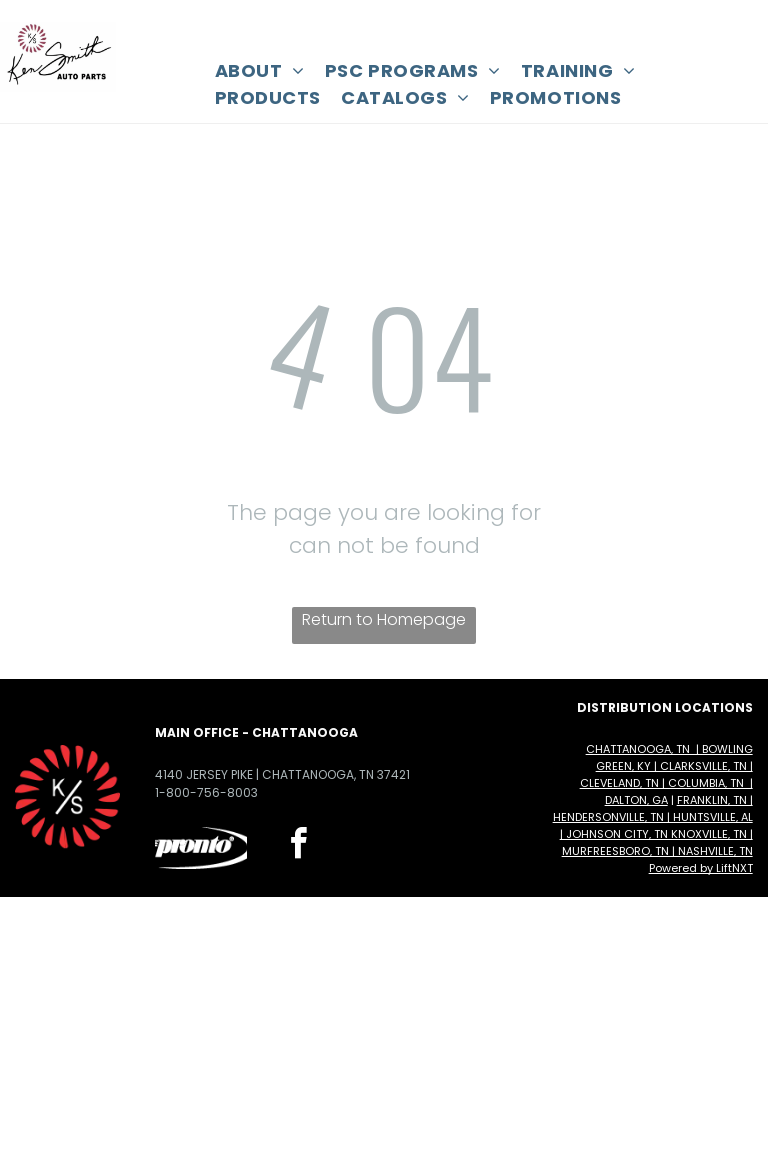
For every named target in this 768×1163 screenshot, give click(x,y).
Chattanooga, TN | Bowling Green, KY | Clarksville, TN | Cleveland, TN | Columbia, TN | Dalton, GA (666, 774)
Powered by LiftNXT (701, 868)
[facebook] (298, 846)
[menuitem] (260, 70)
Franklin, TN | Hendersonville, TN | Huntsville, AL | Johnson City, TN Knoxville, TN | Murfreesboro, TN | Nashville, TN (653, 825)
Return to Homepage (384, 619)
